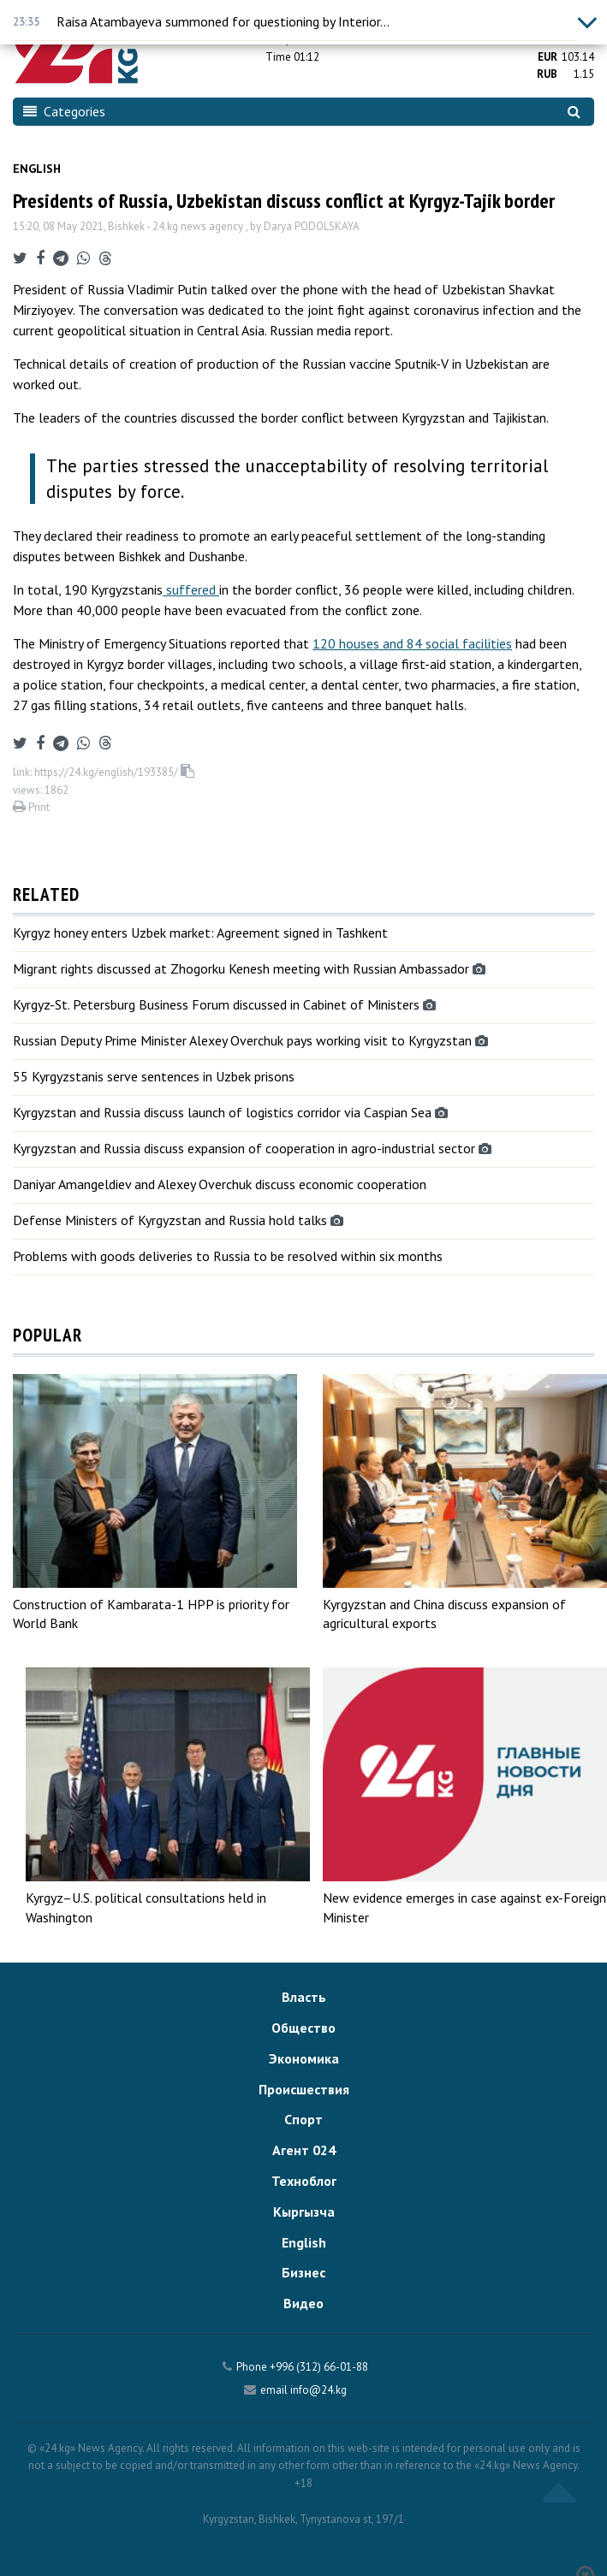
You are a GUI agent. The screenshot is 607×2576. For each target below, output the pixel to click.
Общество (303, 2027)
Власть (304, 1996)
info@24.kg (318, 2390)
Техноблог (303, 2180)
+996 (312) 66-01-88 (319, 2367)
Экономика (304, 2058)
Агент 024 (304, 2150)
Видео (303, 2303)
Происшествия (304, 2089)
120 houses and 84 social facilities (412, 643)
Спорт (303, 2119)
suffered (191, 589)
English (37, 168)
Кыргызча (304, 2211)
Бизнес (303, 2272)
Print (31, 807)
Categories (64, 111)
